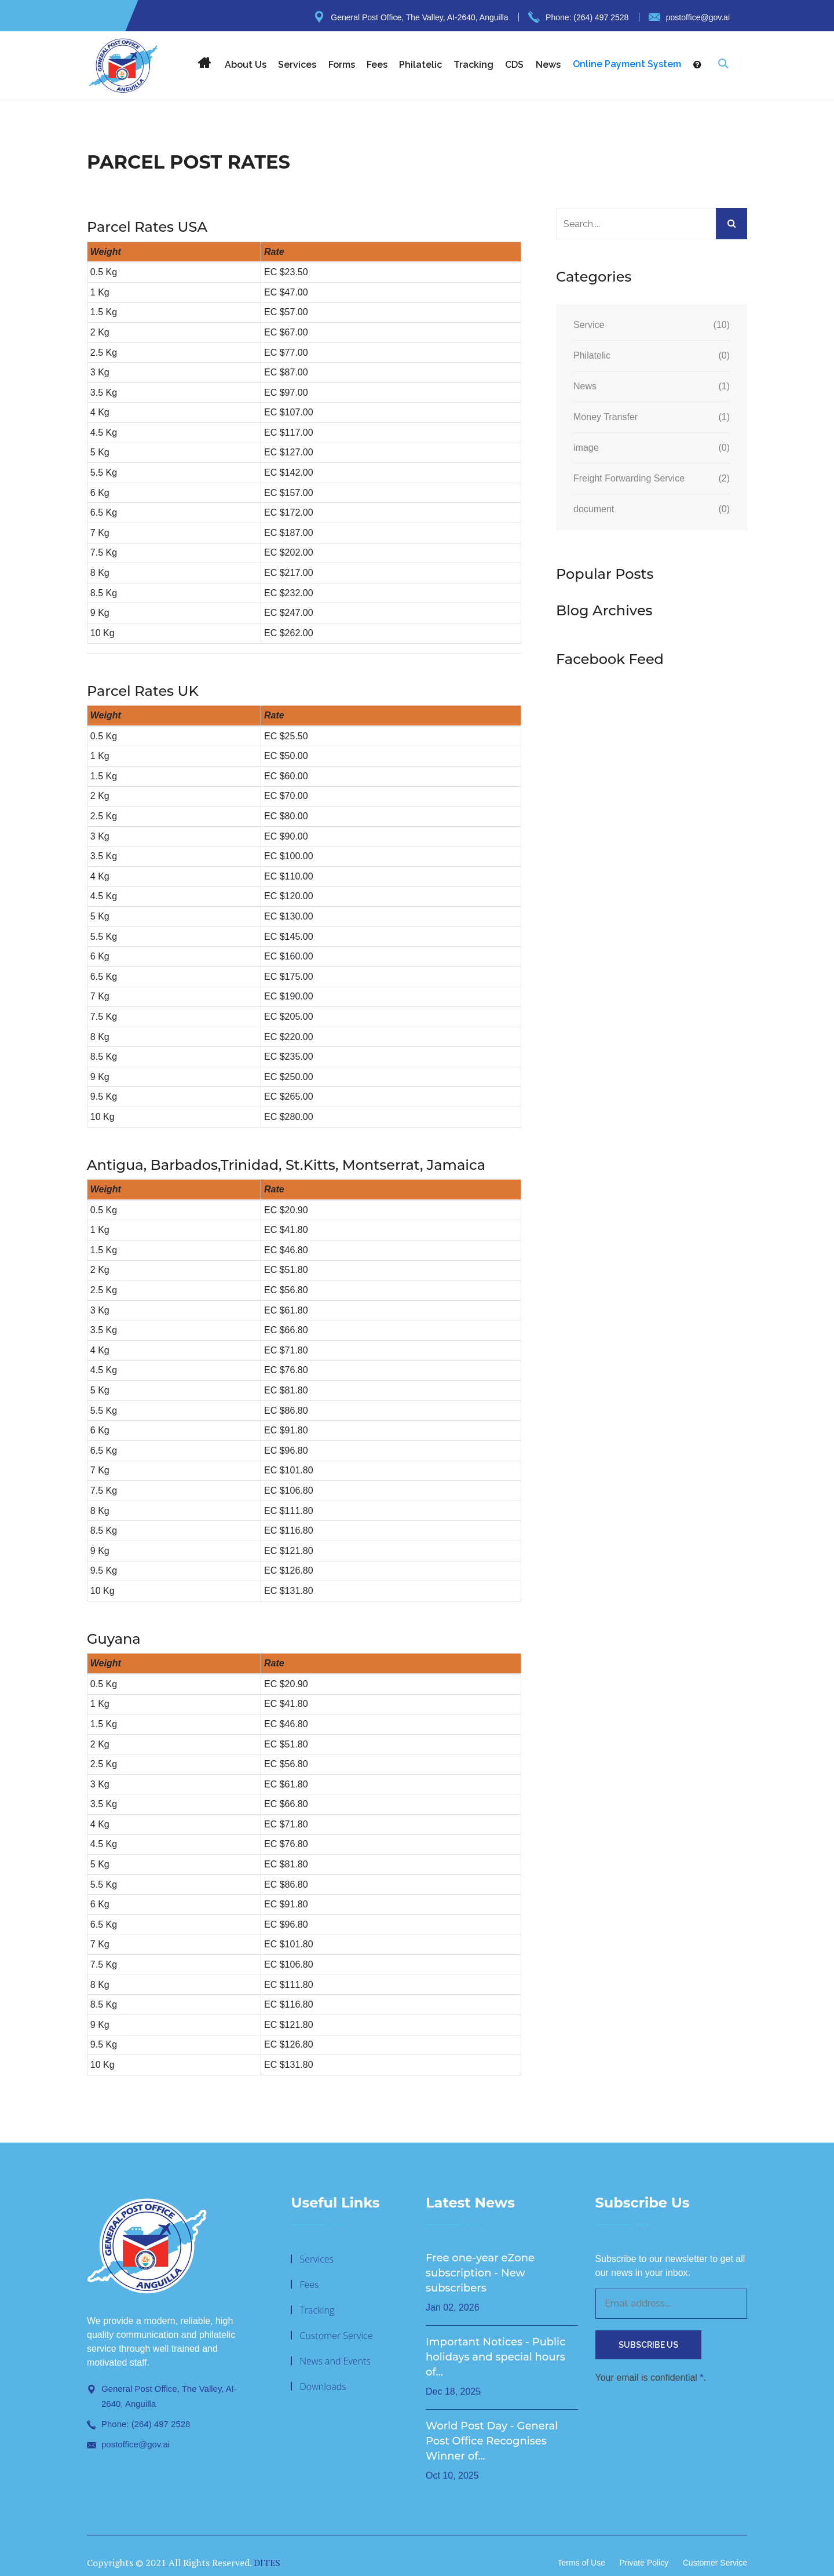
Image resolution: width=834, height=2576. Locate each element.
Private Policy (643, 2562)
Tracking (473, 64)
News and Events (335, 2361)
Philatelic (420, 64)
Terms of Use (581, 2562)
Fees (377, 64)
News (548, 64)
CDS (514, 64)
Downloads (323, 2386)
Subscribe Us (648, 2344)
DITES (267, 2562)
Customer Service (336, 2335)
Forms (341, 64)
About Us (245, 64)
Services (297, 64)
